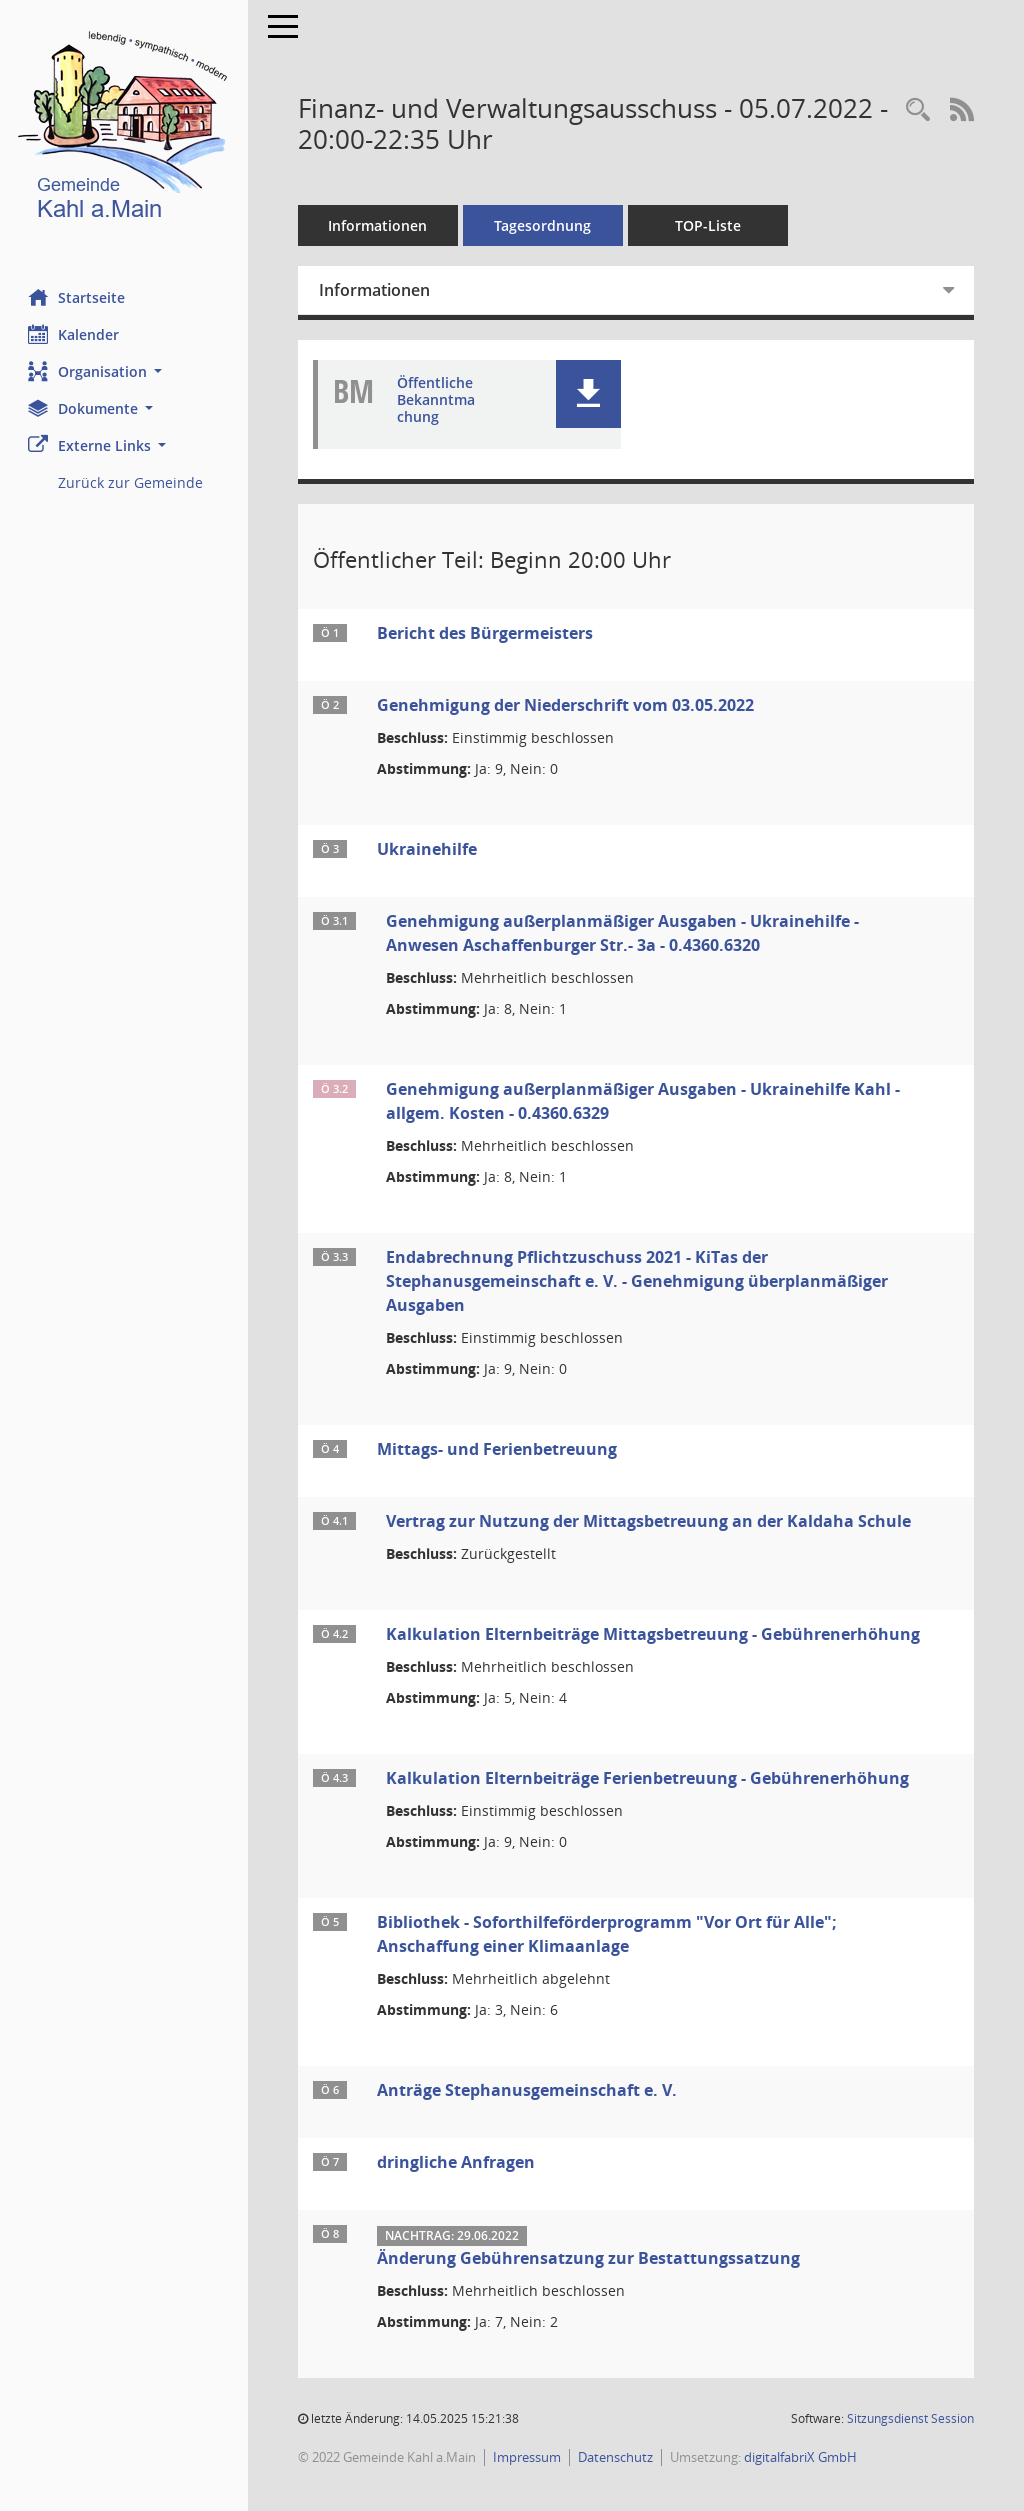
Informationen (380, 225)
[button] (125, 371)
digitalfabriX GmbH (802, 2457)
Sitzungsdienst (910, 2418)
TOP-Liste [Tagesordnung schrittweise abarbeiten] (710, 225)
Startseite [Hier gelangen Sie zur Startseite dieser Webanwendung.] (78, 297)
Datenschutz (617, 2457)
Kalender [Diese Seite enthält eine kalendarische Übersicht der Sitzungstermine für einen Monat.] (75, 334)
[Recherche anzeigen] (918, 110)
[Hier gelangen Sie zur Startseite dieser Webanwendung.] (125, 129)
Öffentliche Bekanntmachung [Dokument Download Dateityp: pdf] (438, 400)
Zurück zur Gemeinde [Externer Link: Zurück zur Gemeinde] (132, 482)
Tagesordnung (545, 225)
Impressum (529, 2457)
